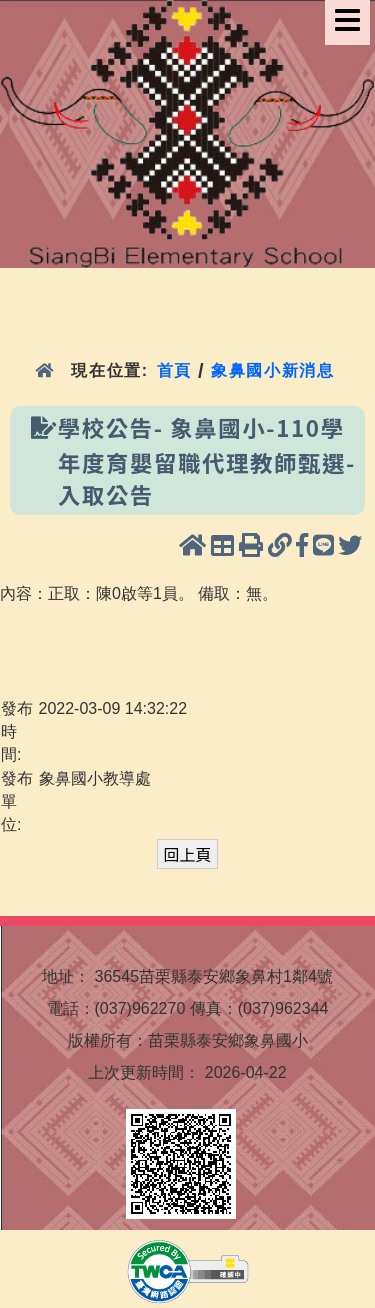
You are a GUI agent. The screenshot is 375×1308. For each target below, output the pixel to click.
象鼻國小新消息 (272, 370)
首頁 (174, 370)
